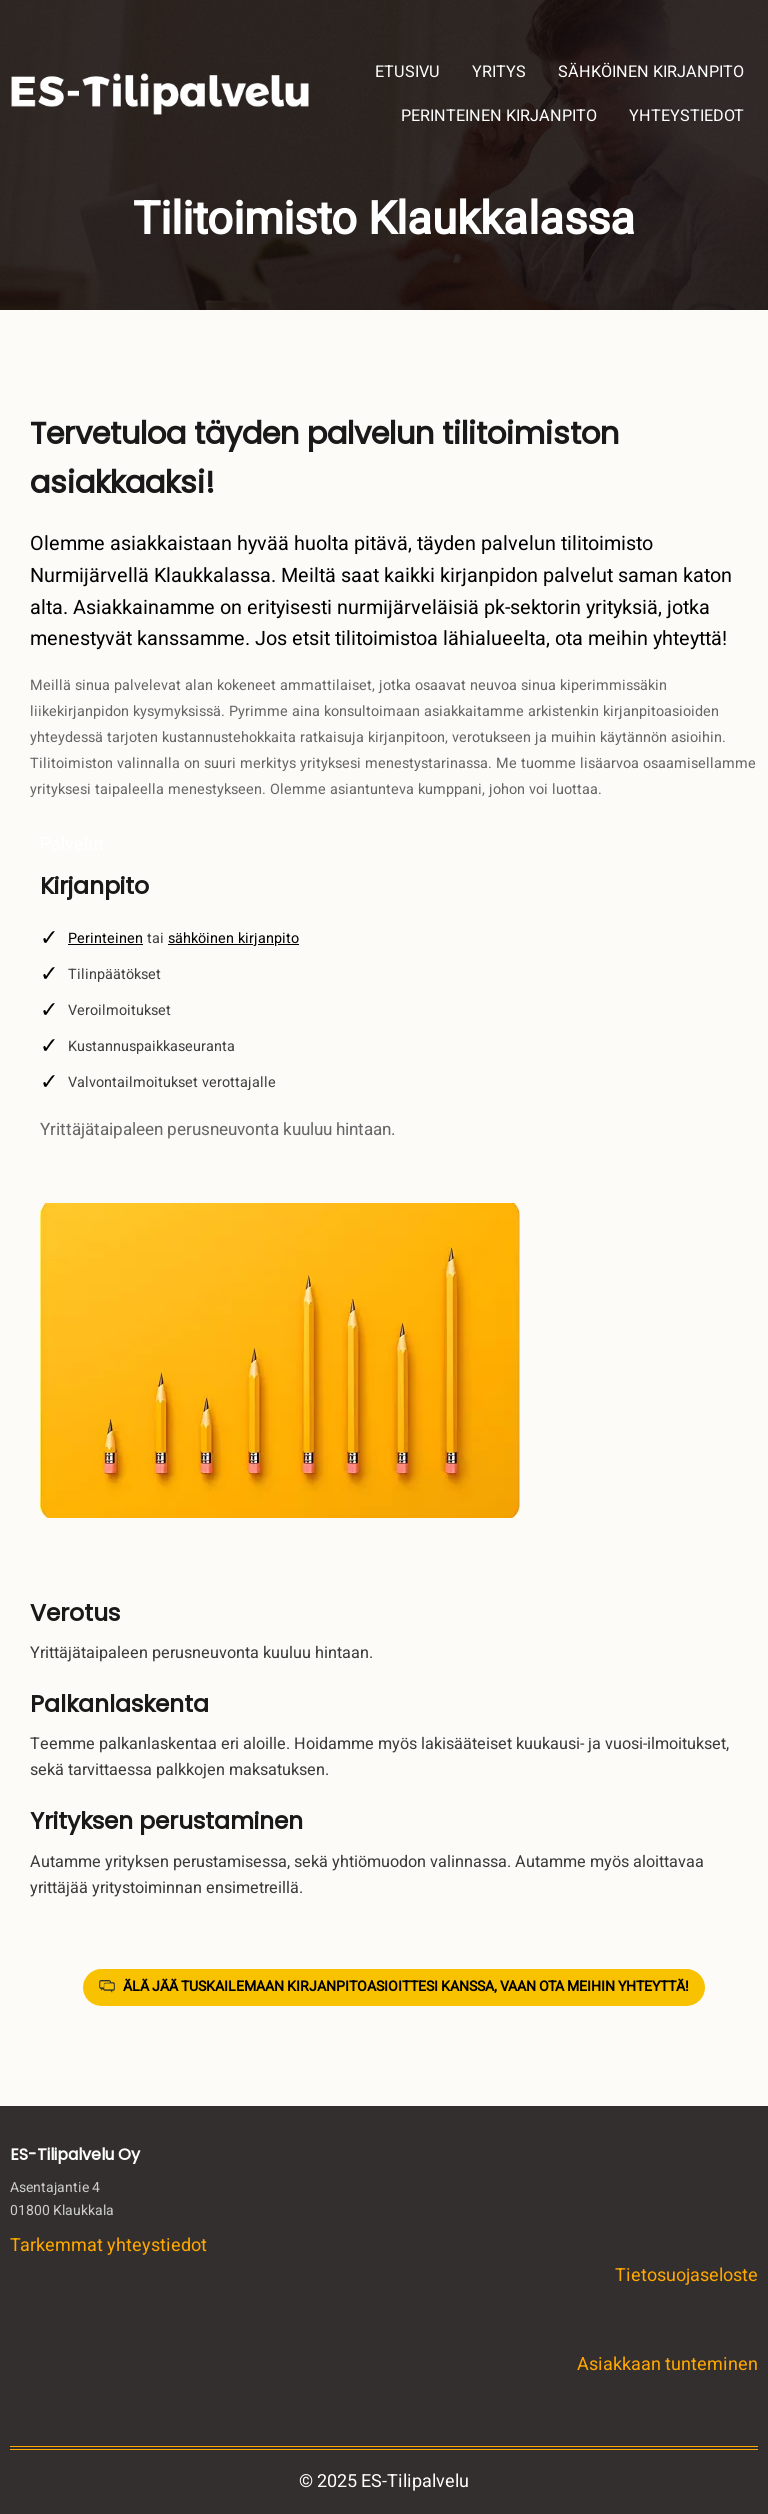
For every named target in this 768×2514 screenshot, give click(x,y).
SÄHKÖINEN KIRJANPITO (651, 72)
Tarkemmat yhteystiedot (108, 2245)
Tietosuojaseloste (686, 2275)
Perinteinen (105, 938)
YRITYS (499, 72)
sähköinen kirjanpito (233, 938)
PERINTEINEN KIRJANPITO (499, 116)
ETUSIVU (407, 72)
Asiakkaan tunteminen (667, 2364)
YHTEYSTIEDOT (686, 116)
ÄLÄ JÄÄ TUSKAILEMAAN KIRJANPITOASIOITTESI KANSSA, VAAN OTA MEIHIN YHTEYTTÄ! (406, 1986)
